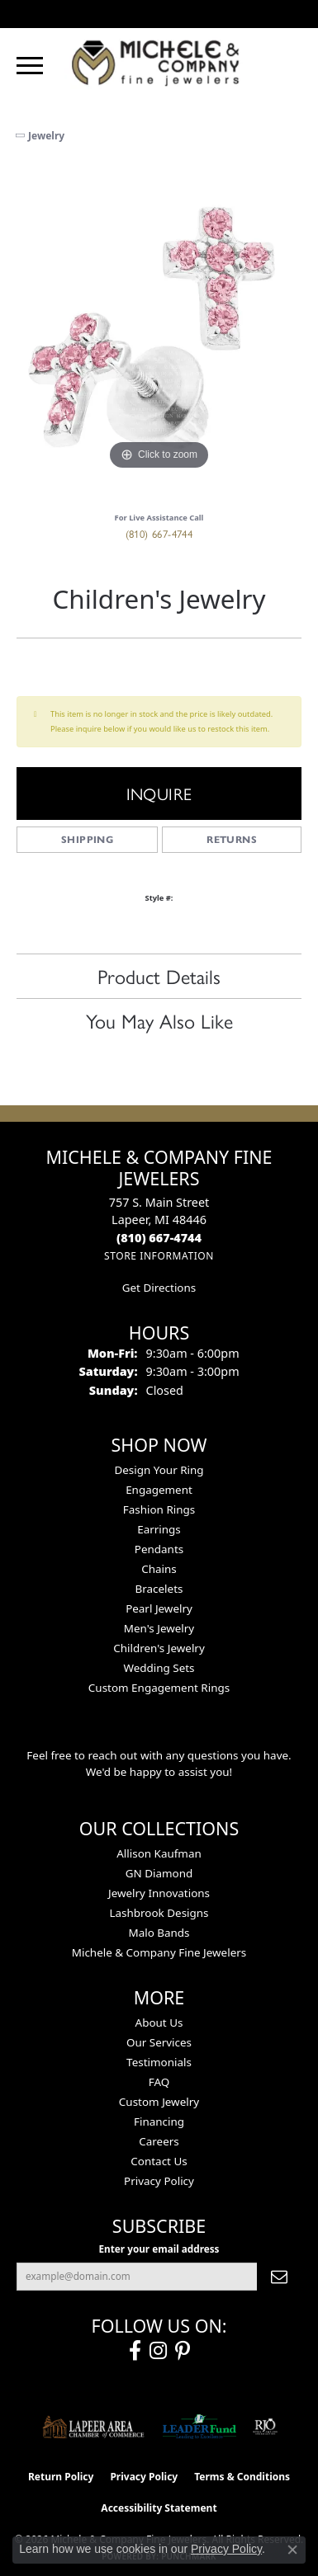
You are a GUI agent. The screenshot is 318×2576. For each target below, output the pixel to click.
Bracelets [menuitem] (159, 1588)
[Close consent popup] (292, 2550)
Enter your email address (159, 2248)
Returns (231, 839)
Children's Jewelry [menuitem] (159, 1648)
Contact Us (159, 2161)
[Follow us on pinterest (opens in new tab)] (182, 2351)
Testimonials (159, 2062)
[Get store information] (159, 1256)
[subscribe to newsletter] (279, 2277)
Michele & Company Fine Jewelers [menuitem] (159, 1952)
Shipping (87, 839)
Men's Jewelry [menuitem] (159, 1628)
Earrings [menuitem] (159, 1529)
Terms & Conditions (242, 2477)
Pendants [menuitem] (159, 1549)
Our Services (159, 2042)
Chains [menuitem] (159, 1568)
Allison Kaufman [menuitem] (159, 1853)
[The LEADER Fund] (199, 2426)
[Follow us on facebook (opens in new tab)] (135, 2351)
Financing (159, 2121)
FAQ (159, 2081)
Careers (158, 2141)
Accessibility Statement (158, 2508)
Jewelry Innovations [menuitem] (159, 1893)
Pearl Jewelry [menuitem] (159, 1608)
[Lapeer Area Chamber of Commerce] (93, 2426)
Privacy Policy (159, 2180)
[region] (159, 332)
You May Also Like (159, 1020)
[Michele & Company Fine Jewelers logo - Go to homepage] (159, 62)
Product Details (159, 976)
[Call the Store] (159, 1238)
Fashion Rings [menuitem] (159, 1509)
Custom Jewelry (159, 2101)
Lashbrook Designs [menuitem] (158, 1912)
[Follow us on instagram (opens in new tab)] (158, 2351)
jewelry (46, 136)
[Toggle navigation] (29, 65)
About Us (159, 2022)
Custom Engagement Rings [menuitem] (159, 1687)
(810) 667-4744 (159, 533)
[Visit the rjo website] (265, 2426)
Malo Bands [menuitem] (158, 1932)
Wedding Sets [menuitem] (158, 1667)
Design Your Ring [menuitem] (158, 1469)
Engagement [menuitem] (159, 1489)
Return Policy (61, 2477)
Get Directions (159, 1287)
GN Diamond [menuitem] (159, 1873)
